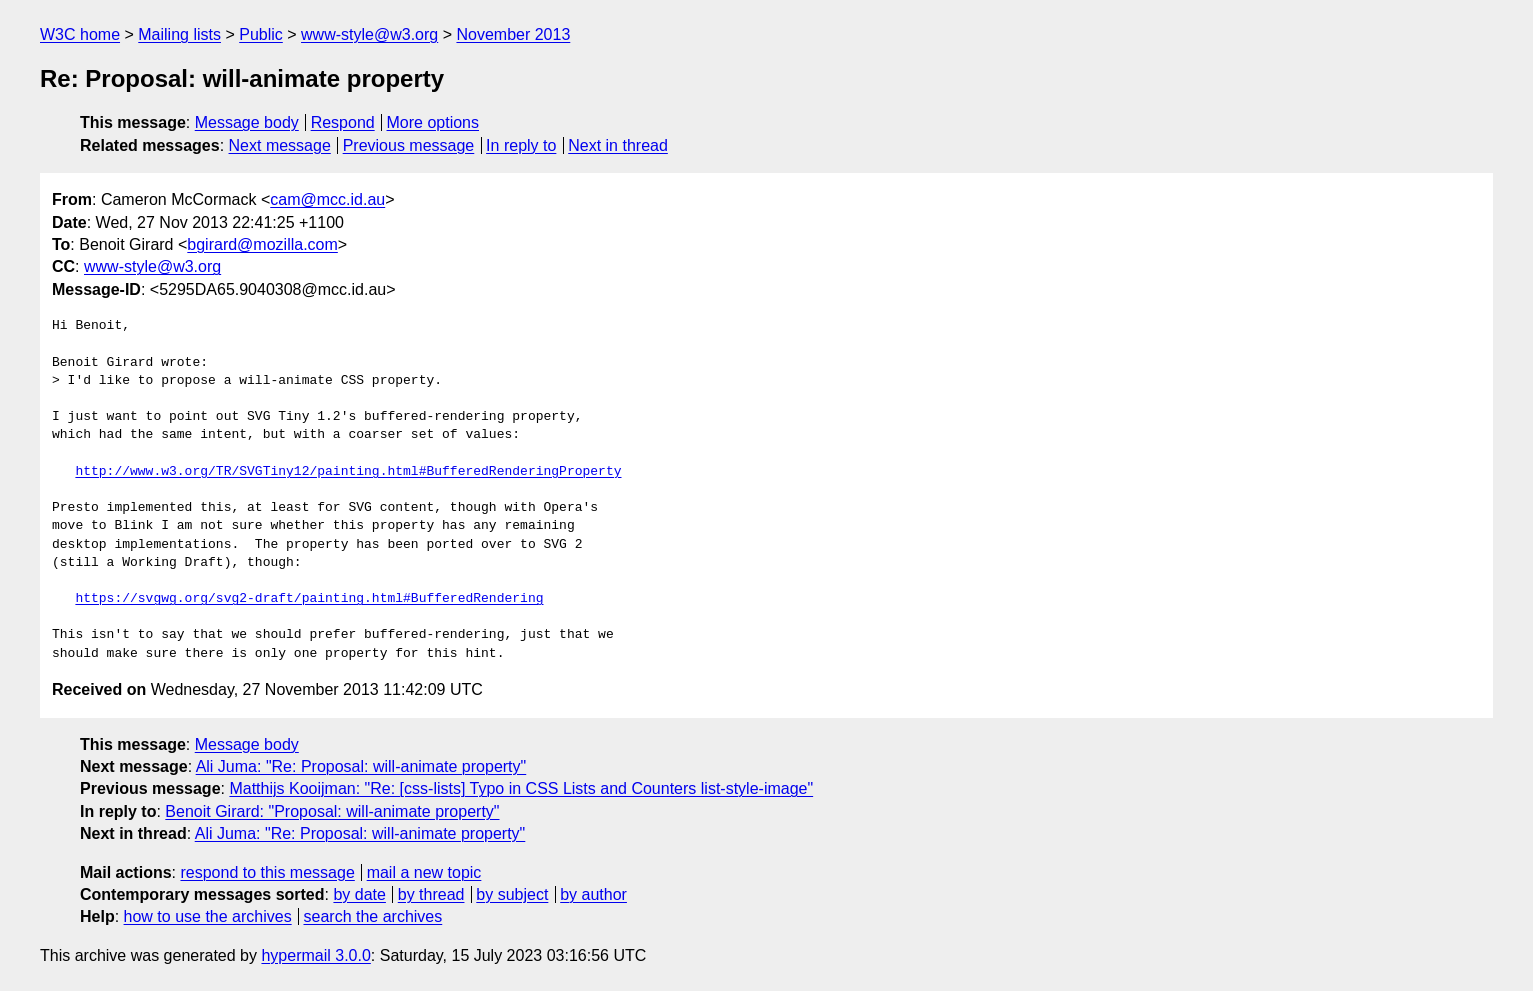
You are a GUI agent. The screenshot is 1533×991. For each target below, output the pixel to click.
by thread (431, 894)
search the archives (373, 916)
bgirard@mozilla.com (262, 244)
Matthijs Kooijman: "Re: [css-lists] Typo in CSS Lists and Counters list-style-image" (521, 788)
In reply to (521, 145)
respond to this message (267, 872)
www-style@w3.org (369, 34)
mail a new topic (424, 872)
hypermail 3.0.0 (315, 955)
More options (433, 122)
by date (359, 894)
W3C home (80, 34)
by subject (512, 894)
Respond (343, 122)
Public (261, 34)
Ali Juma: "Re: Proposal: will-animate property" (361, 766)
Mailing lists (179, 34)
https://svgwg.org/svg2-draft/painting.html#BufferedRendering (309, 599)
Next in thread (618, 145)
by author (593, 894)
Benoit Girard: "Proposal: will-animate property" (332, 811)
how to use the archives (208, 916)
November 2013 (513, 34)
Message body (247, 122)
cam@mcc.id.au (327, 199)
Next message (280, 145)
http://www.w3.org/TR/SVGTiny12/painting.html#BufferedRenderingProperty (348, 472)
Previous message (409, 145)
